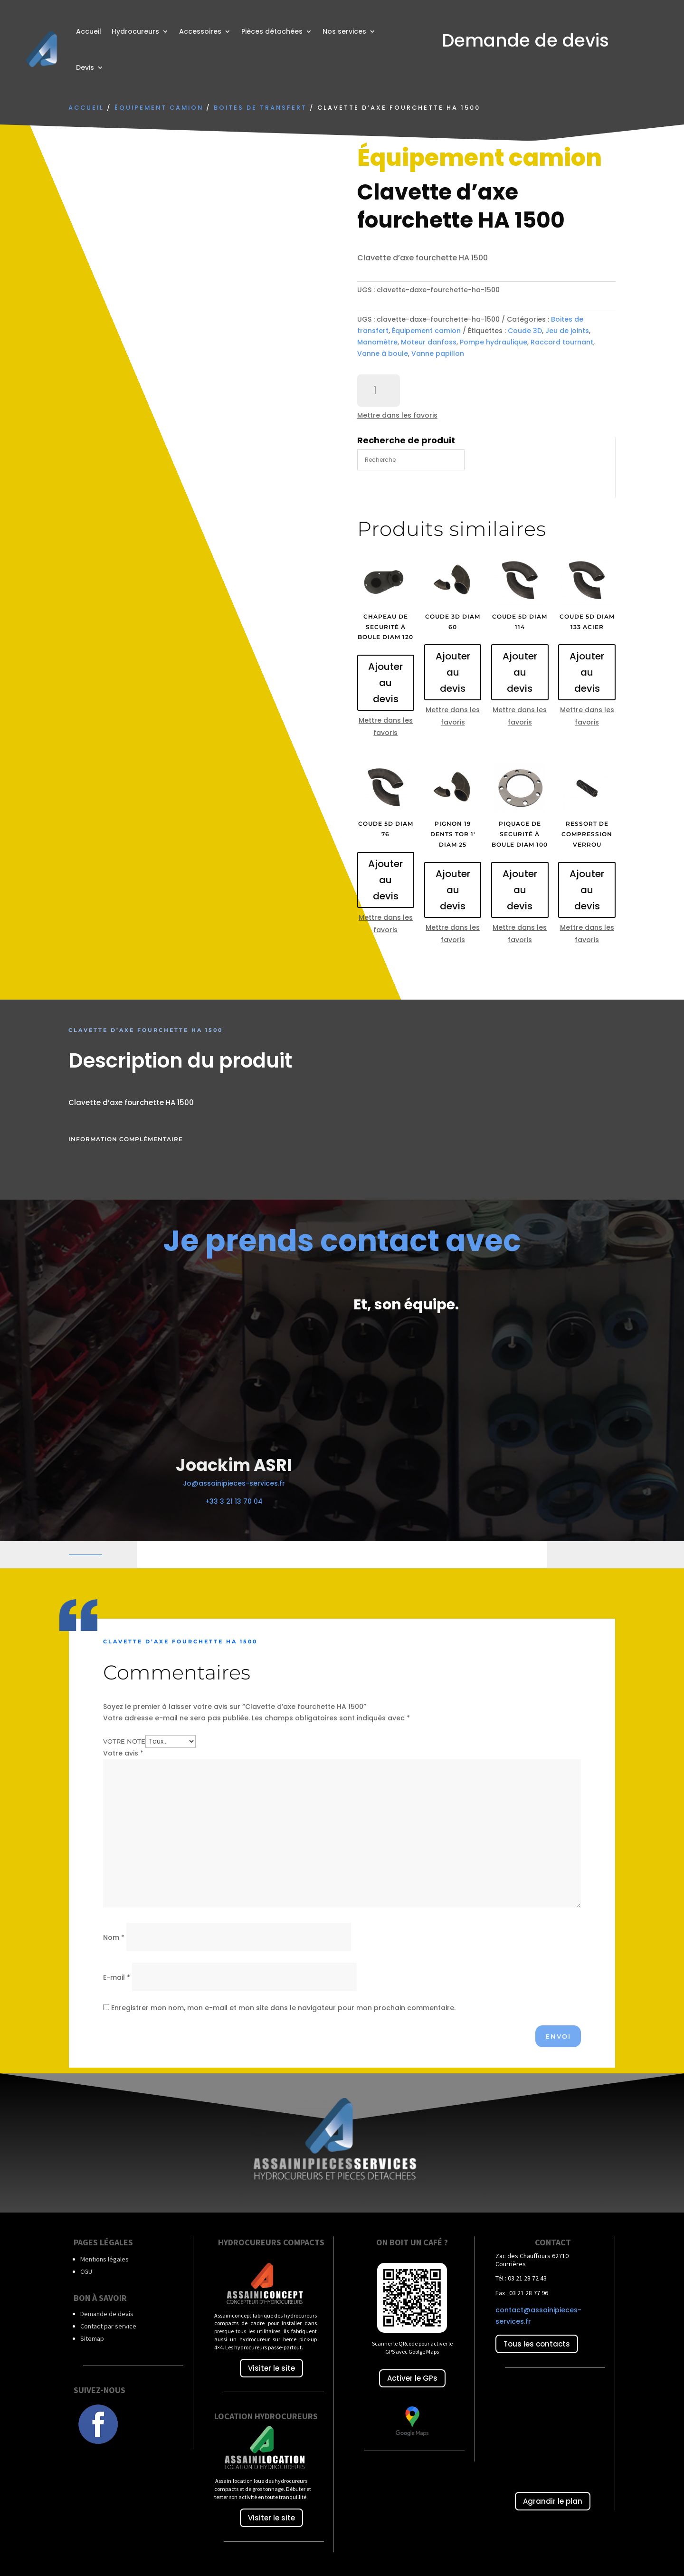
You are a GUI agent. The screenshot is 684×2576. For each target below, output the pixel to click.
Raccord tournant (562, 342)
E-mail (116, 1977)
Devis (85, 67)
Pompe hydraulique (493, 342)
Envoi (558, 2036)
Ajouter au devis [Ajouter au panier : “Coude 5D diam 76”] (385, 880)
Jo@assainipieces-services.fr (234, 1483)
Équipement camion (158, 107)
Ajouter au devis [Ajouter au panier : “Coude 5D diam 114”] (520, 672)
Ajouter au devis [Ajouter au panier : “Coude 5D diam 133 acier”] (587, 672)
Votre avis (123, 1753)
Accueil (88, 31)
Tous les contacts (537, 2344)
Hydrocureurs (135, 31)
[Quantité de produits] (378, 390)
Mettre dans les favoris (397, 415)
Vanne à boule (382, 353)
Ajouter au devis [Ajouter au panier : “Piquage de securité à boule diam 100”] (520, 890)
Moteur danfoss (428, 342)
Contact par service (108, 2326)
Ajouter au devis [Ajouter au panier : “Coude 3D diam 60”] (453, 672)
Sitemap (92, 2338)
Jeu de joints (567, 330)
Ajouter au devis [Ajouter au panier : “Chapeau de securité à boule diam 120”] (385, 683)
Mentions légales (104, 2259)
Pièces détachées (272, 31)
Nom (113, 1937)
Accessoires (200, 31)
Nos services (344, 31)
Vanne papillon (437, 353)
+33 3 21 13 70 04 (234, 1501)
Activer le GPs (412, 2378)
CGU (86, 2271)
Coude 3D (525, 330)
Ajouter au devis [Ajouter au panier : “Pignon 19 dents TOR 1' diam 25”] (453, 890)
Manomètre (377, 342)
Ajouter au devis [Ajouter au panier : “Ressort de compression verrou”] (587, 890)
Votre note (124, 1741)
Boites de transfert (260, 107)
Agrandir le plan (552, 2501)
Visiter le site (271, 2368)
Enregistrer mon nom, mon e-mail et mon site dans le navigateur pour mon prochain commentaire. (283, 2008)
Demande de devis (106, 2313)
